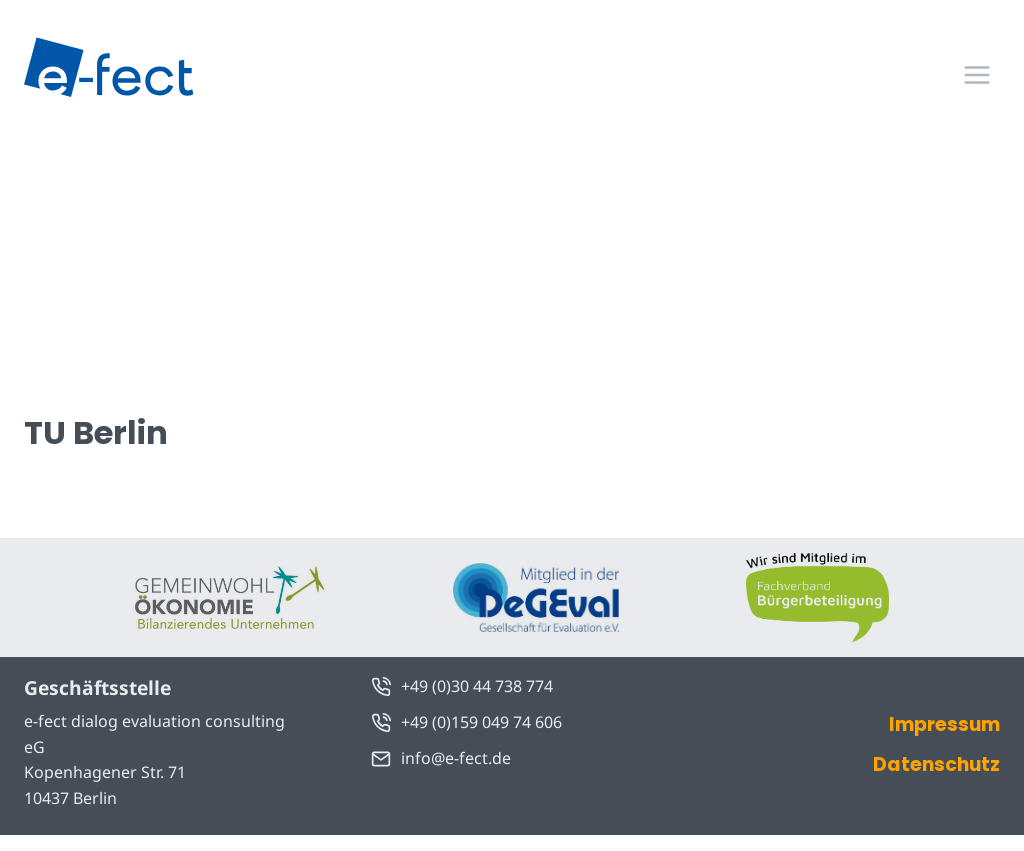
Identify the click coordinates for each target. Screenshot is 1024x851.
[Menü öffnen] (976, 74)
